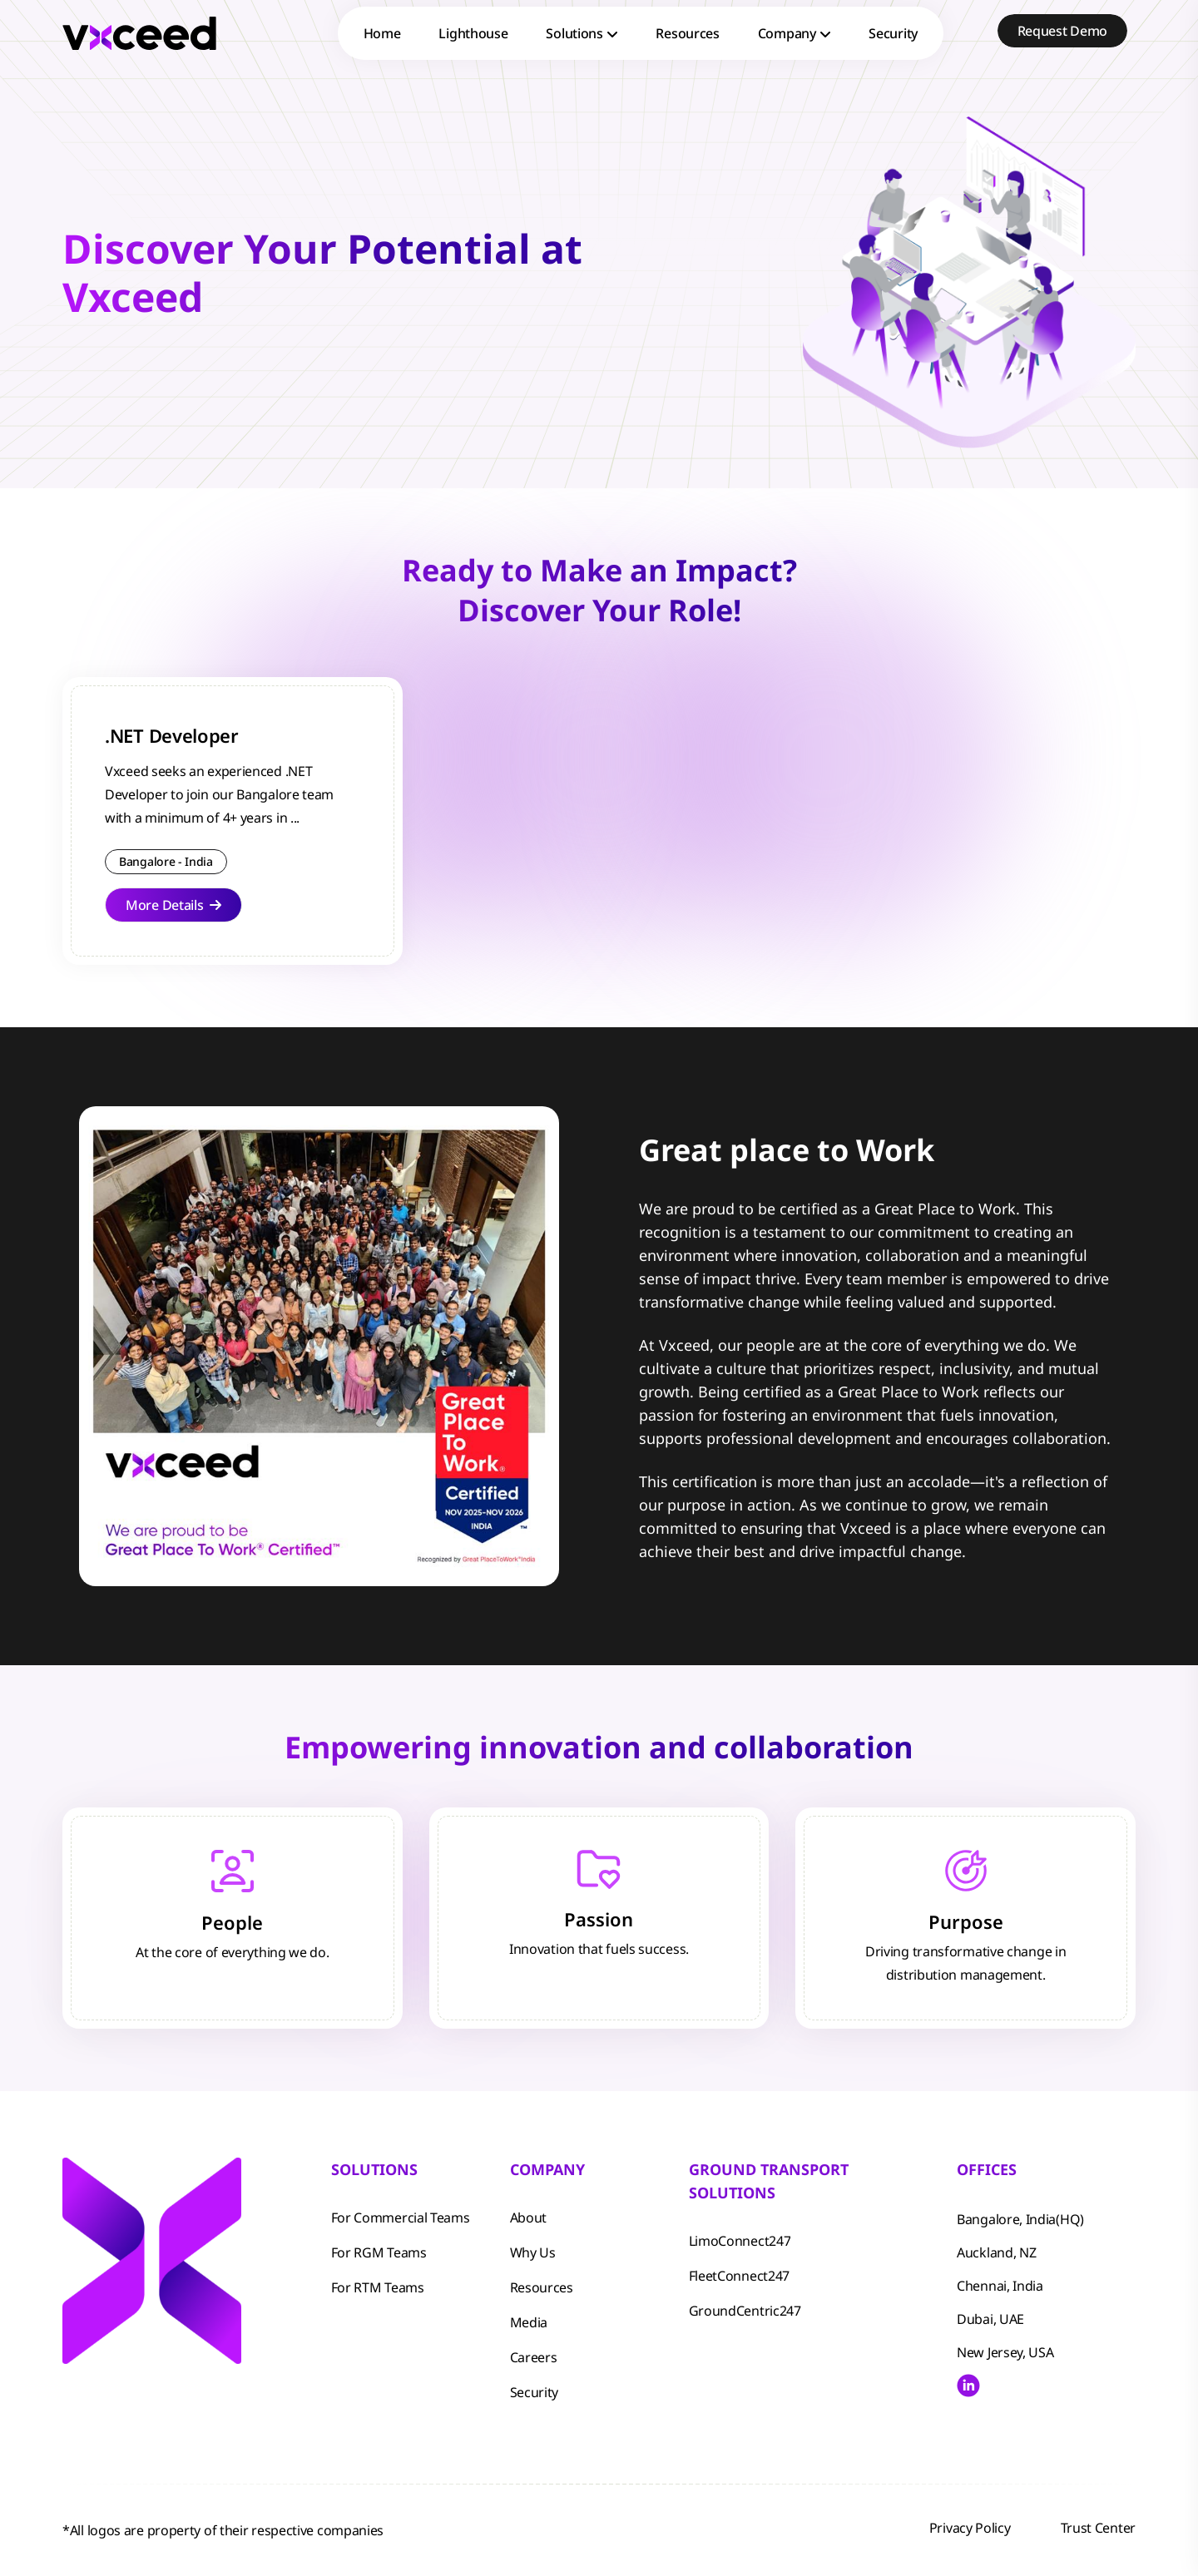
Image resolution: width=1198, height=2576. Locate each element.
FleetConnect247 (739, 2276)
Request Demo (1062, 31)
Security (893, 33)
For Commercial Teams (400, 2217)
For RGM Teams (379, 2252)
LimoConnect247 (740, 2241)
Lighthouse (472, 33)
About (528, 2217)
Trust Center (1098, 2528)
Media (529, 2322)
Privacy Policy (970, 2528)
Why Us (533, 2252)
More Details (173, 905)
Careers (533, 2357)
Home (382, 33)
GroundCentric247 (745, 2311)
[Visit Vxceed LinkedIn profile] (968, 2385)
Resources (687, 33)
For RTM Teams (377, 2287)
